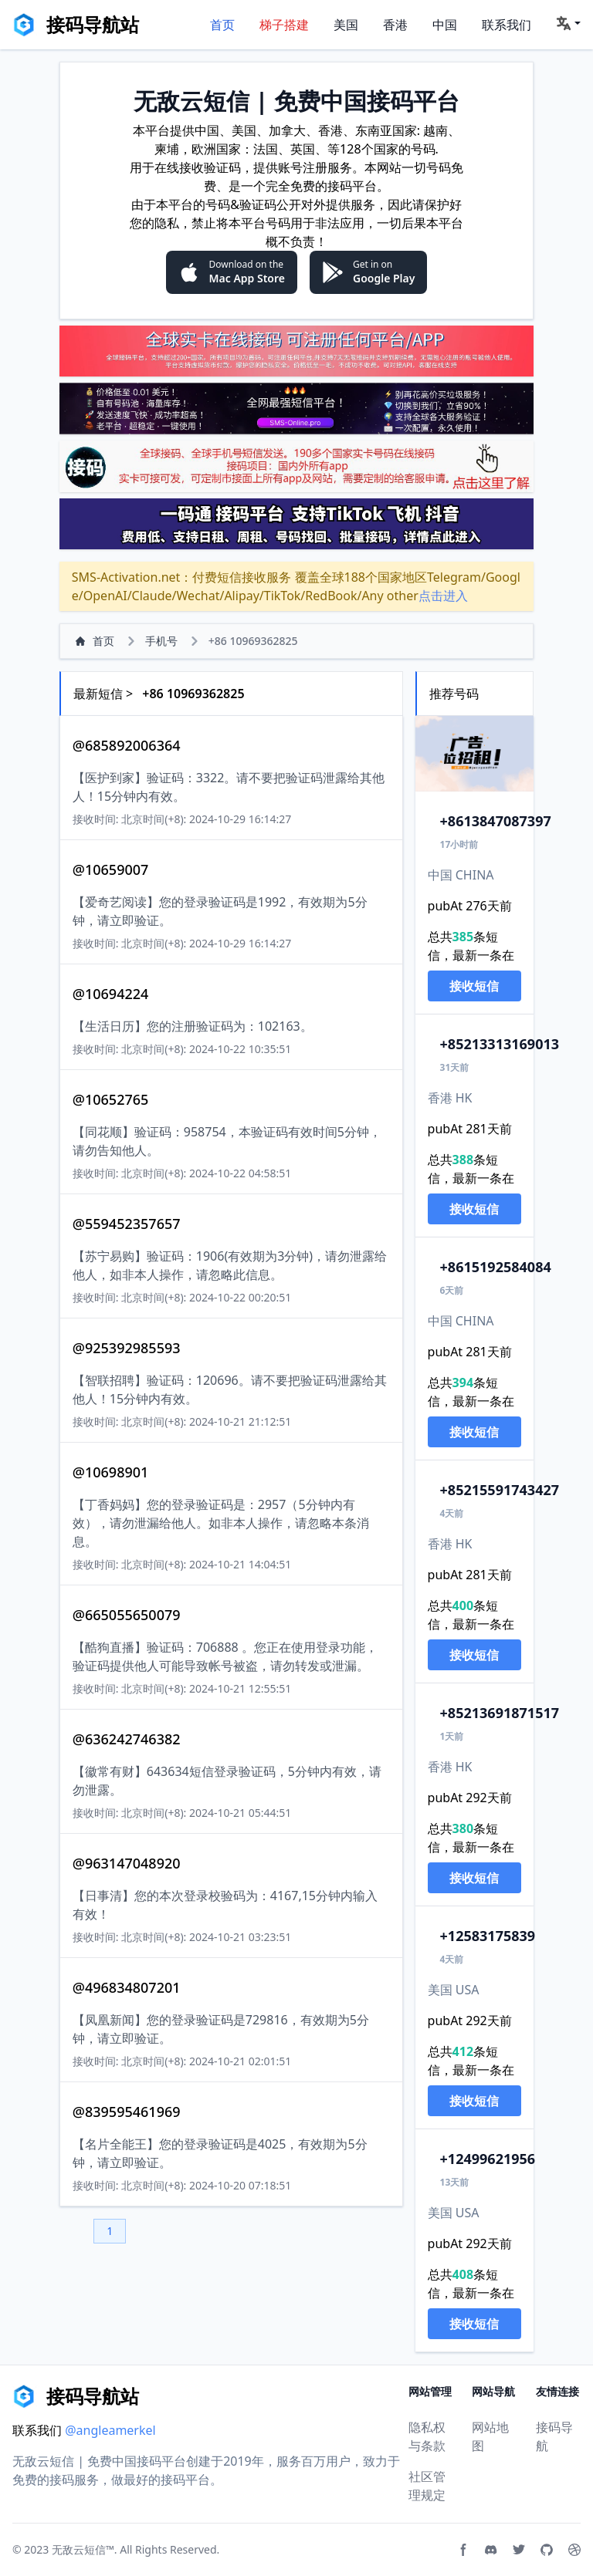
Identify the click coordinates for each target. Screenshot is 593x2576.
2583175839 (488, 1935)
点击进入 (443, 595)
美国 (346, 24)
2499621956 (488, 2158)
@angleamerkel (110, 2430)
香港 (395, 24)
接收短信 (474, 985)
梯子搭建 (284, 24)
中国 (444, 24)
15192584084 (495, 1267)
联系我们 (506, 24)
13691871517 (499, 1712)
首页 (222, 24)
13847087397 (495, 821)
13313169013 (499, 1044)
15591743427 (499, 1489)
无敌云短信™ (83, 2549)
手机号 (161, 640)
